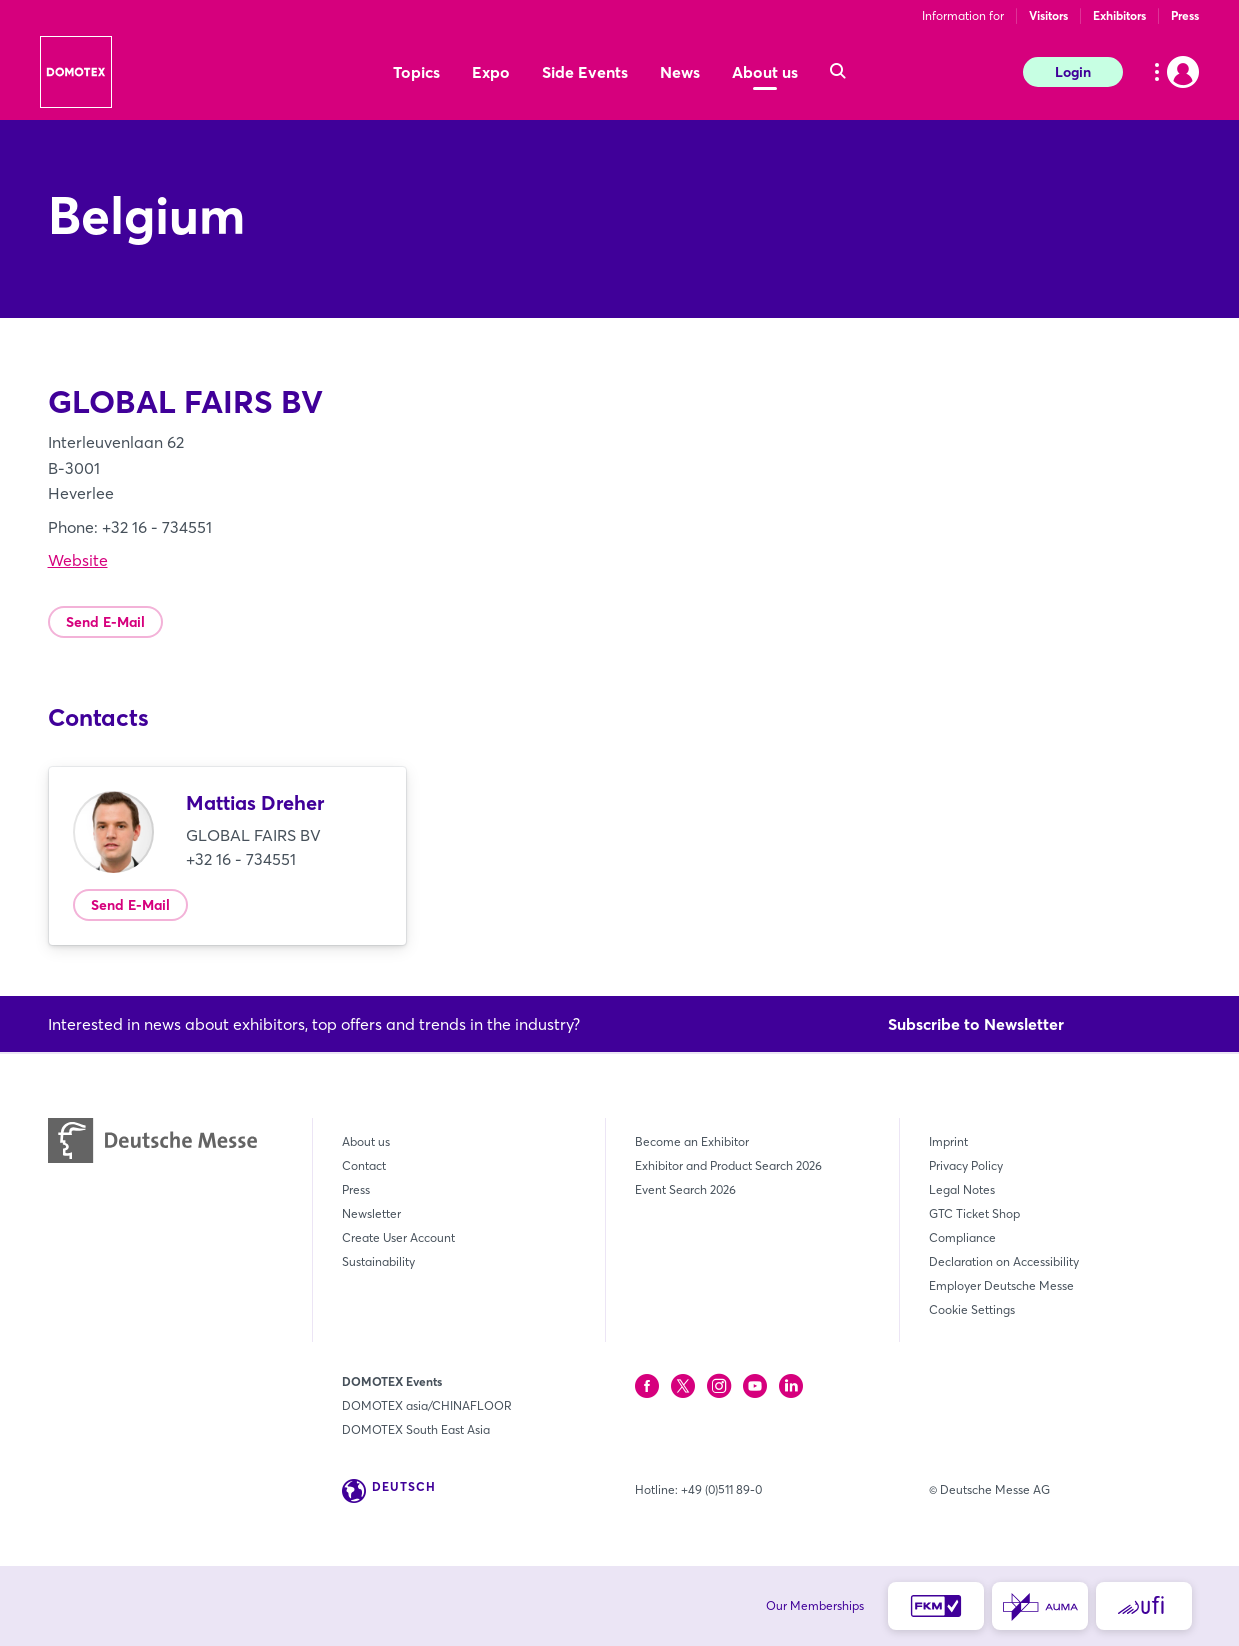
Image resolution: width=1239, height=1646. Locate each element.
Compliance (962, 1237)
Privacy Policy (966, 1165)
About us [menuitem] (765, 72)
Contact (364, 1165)
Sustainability (378, 1261)
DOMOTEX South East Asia (416, 1429)
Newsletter (371, 1213)
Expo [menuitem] (491, 72)
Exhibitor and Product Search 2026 (728, 1165)
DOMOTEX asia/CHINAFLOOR (427, 1405)
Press (1185, 15)
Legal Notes (962, 1189)
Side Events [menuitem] (585, 72)
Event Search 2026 (685, 1189)
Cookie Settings (972, 1309)
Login (1073, 72)
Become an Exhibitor (692, 1141)
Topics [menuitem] (416, 72)
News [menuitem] (680, 72)
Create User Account (398, 1237)
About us (366, 1141)
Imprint (948, 1141)
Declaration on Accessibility (1004, 1261)
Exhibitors (1119, 15)
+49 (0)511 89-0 (721, 1489)
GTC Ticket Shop (974, 1213)
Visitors (1048, 15)
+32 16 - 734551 (241, 859)
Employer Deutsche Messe (1001, 1285)
